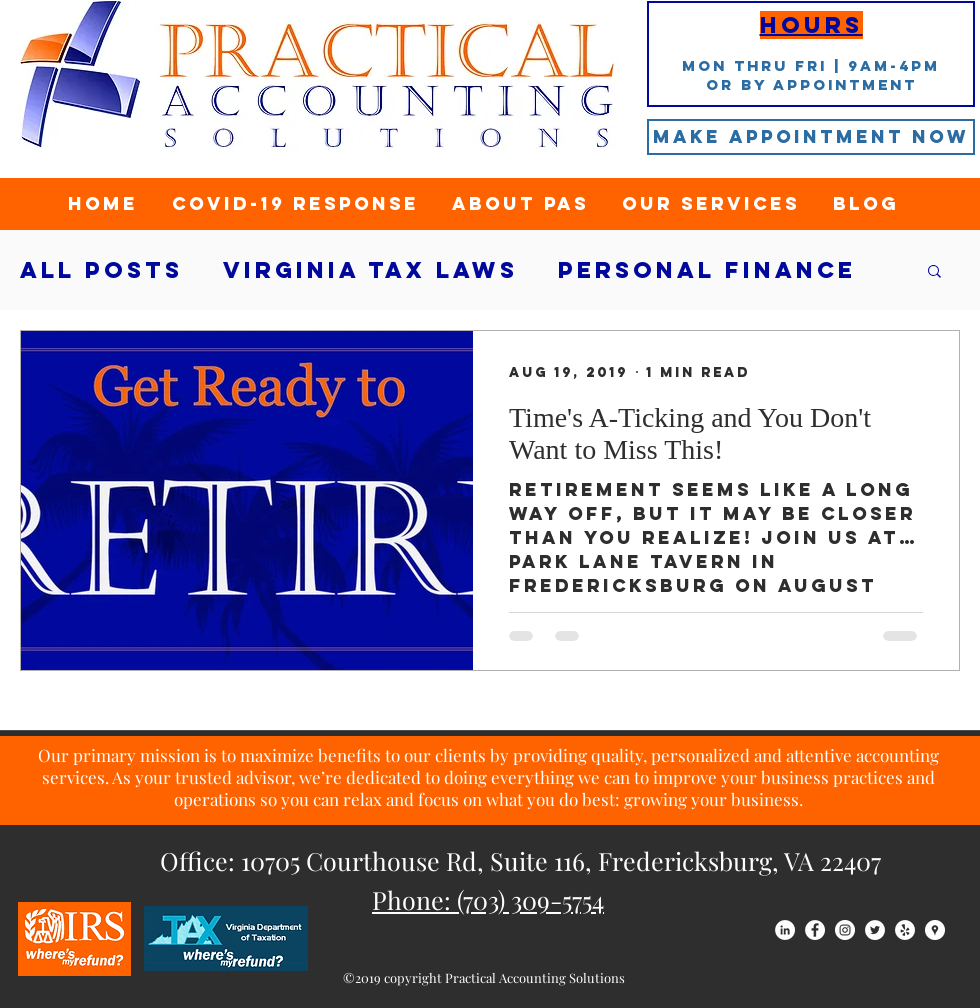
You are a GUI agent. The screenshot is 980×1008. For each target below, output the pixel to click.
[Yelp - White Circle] (905, 930)
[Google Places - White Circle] (935, 930)
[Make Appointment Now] (811, 137)
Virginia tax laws (370, 270)
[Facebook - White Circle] (815, 930)
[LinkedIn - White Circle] (785, 930)
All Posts (101, 270)
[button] (934, 272)
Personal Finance (707, 270)
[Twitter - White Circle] (875, 930)
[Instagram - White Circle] (845, 930)
